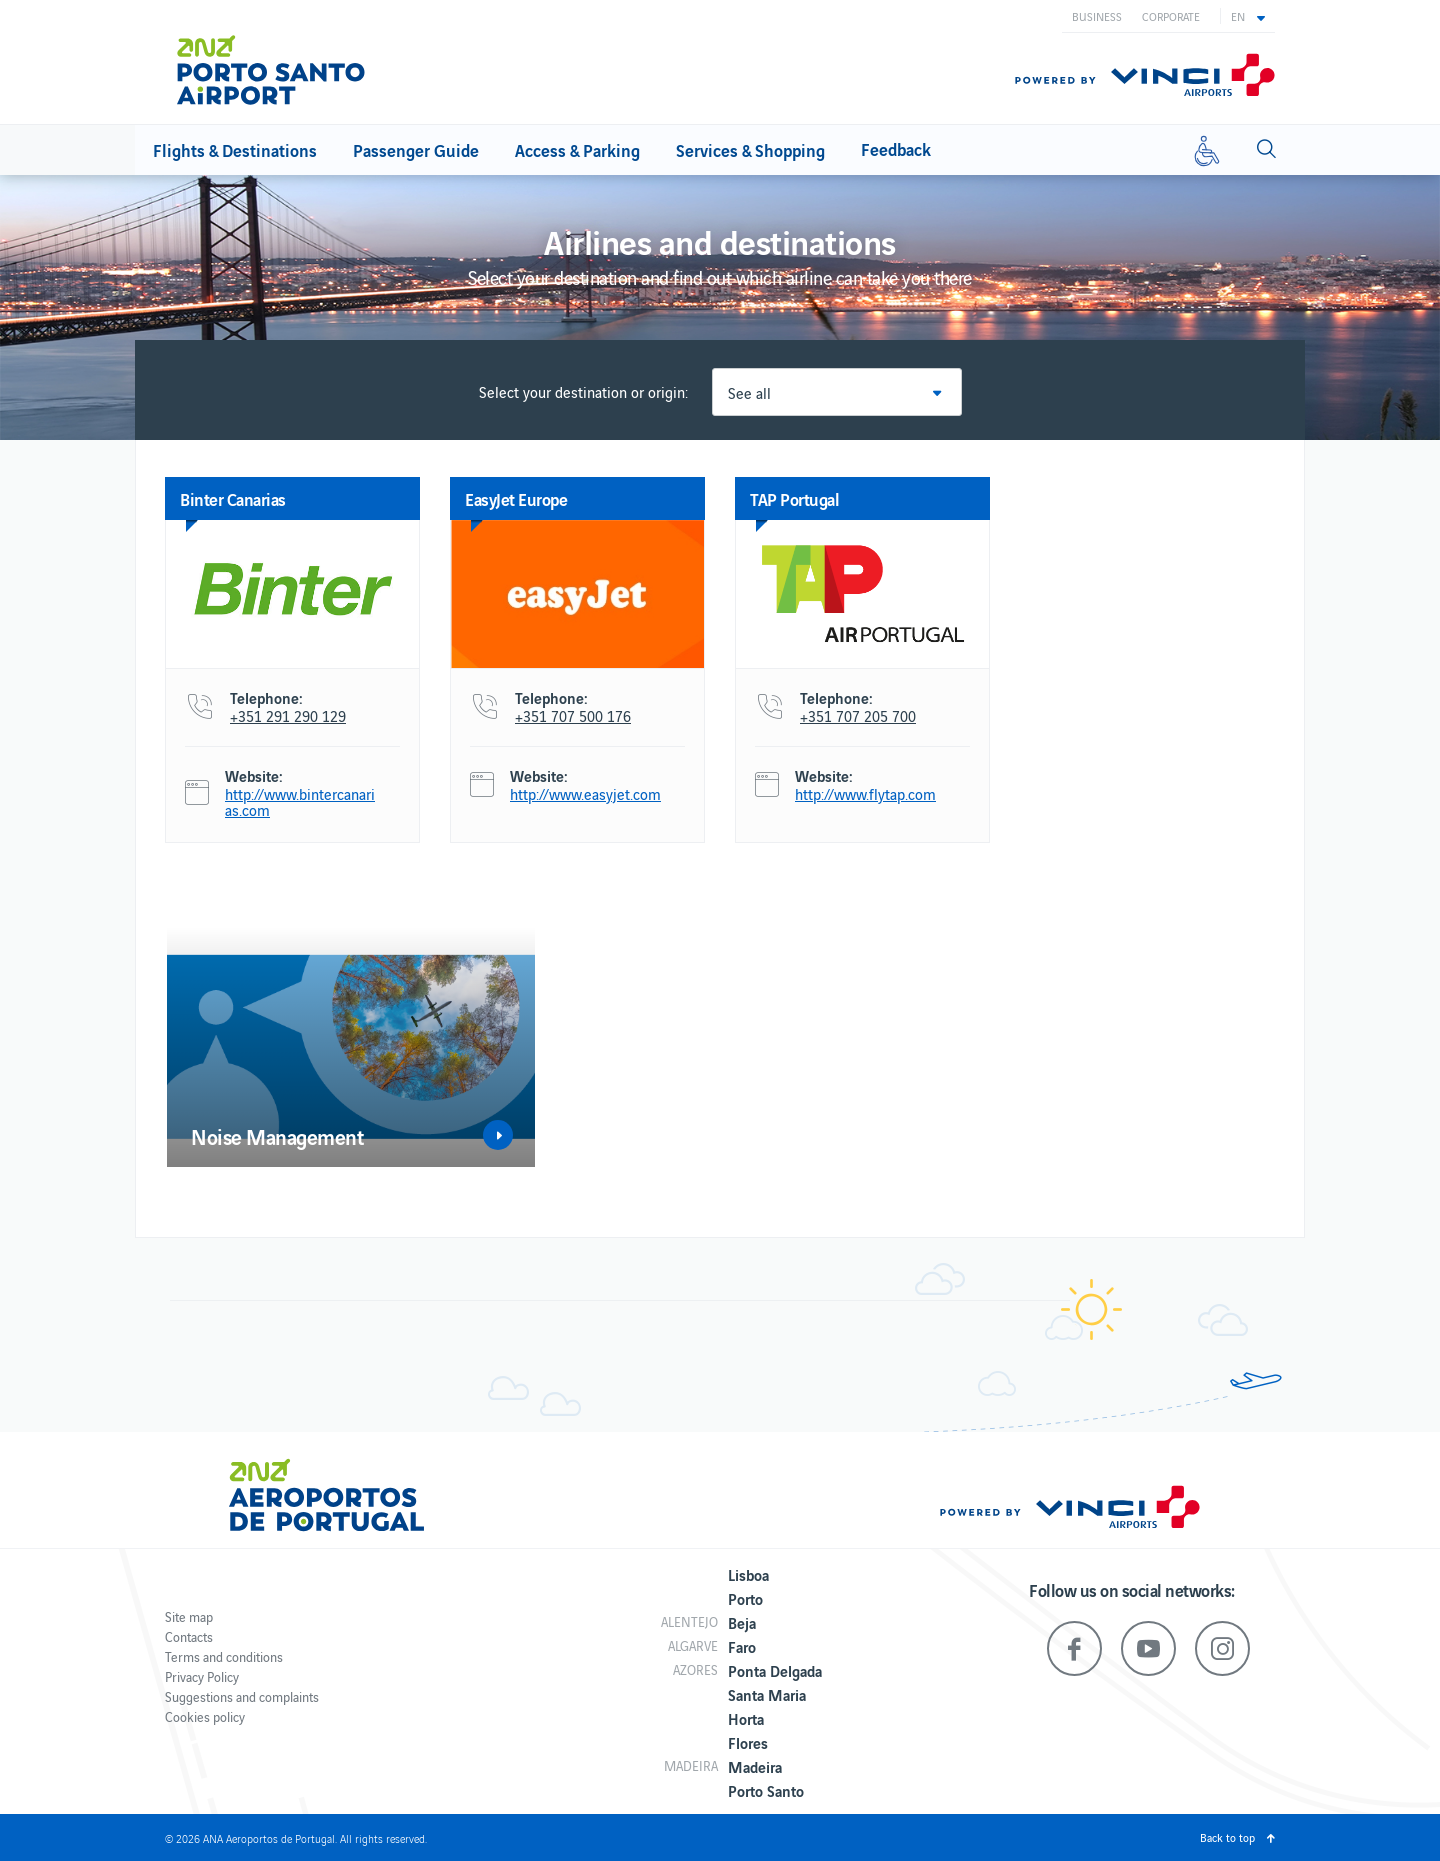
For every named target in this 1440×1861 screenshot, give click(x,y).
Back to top (1227, 1837)
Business (1097, 16)
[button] (1248, 16)
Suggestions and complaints (242, 1696)
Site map (189, 1616)
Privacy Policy (202, 1676)
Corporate (1171, 16)
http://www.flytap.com (865, 794)
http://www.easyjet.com (585, 794)
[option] (351, 1047)
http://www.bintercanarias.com (300, 802)
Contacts (189, 1636)
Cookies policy (205, 1716)
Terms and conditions (224, 1656)
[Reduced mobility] (1207, 150)
